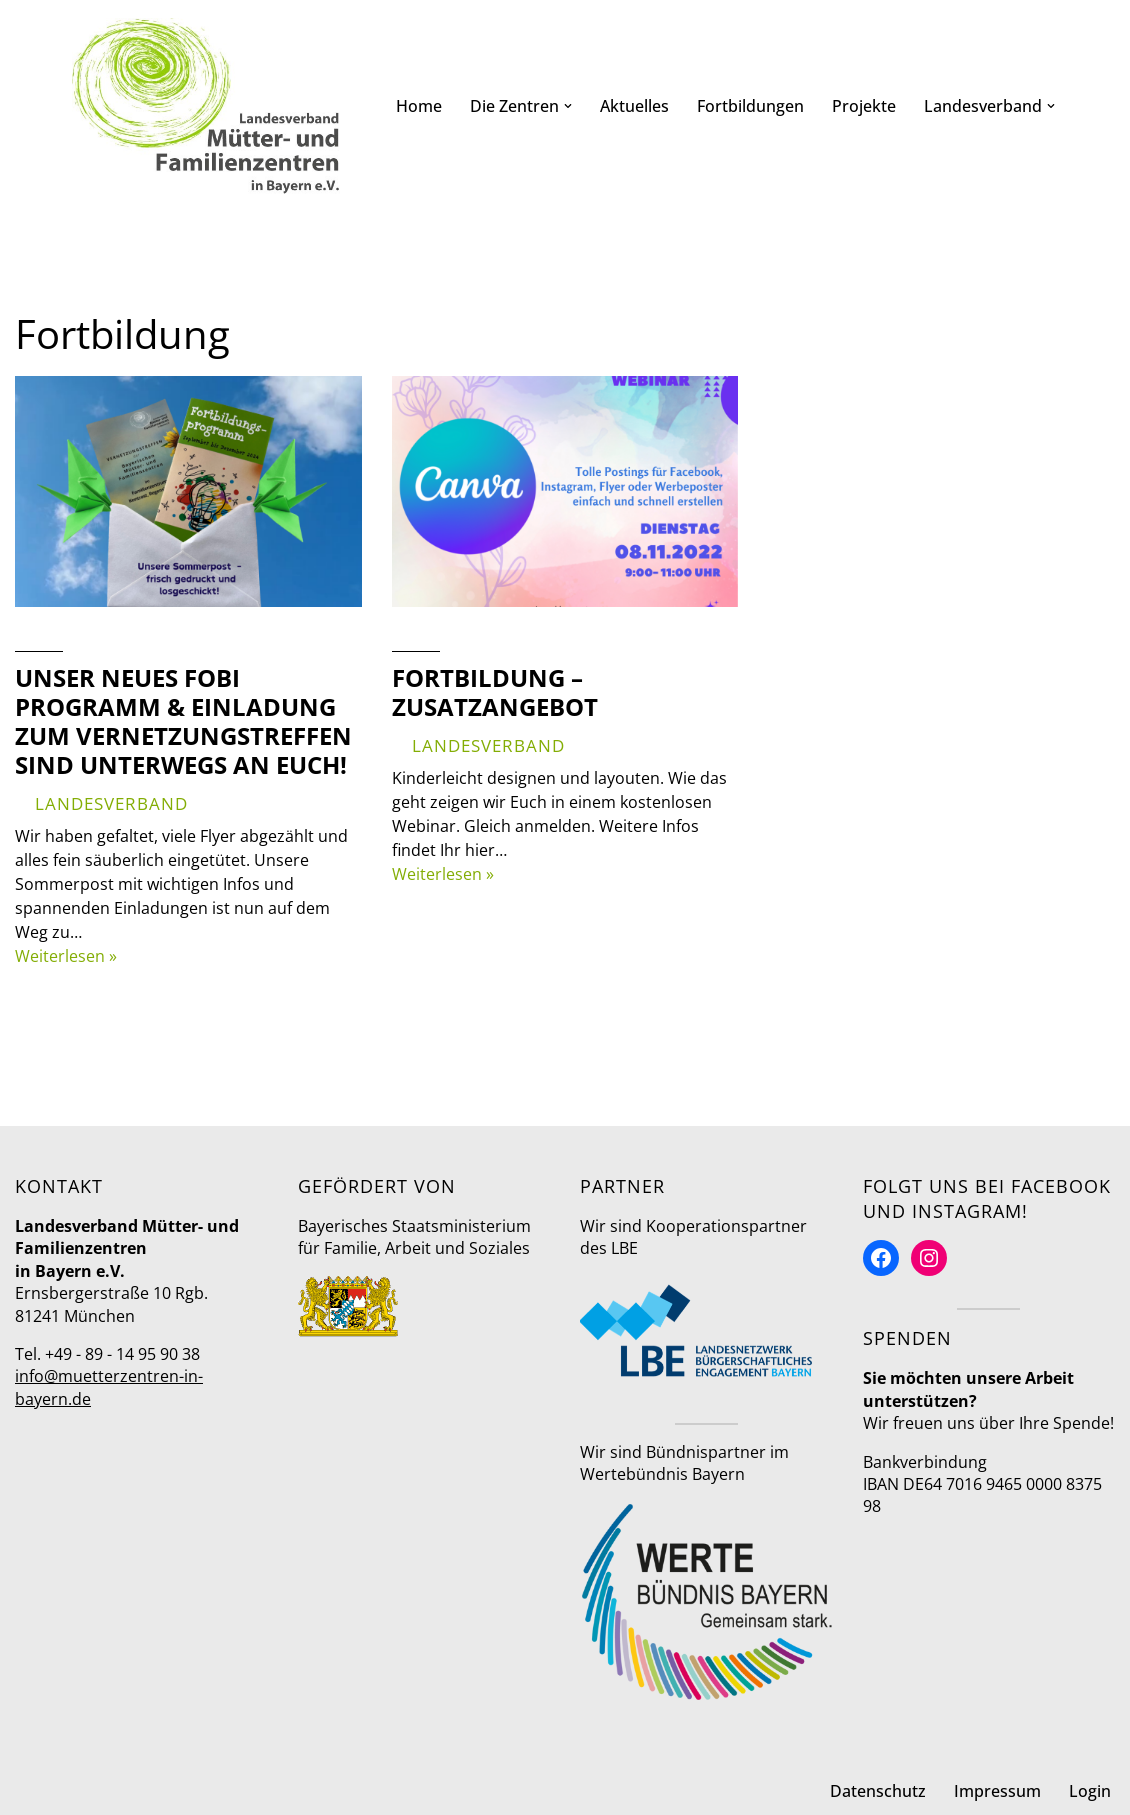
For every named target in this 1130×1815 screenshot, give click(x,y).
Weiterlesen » (66, 956)
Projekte (864, 106)
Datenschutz (878, 1791)
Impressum (997, 1791)
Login (1090, 1791)
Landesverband (111, 803)
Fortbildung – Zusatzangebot (495, 692)
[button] (568, 106)
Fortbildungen (750, 106)
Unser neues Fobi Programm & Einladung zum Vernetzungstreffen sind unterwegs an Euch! (183, 720)
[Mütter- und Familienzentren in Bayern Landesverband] (206, 106)
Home (419, 106)
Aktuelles (634, 106)
